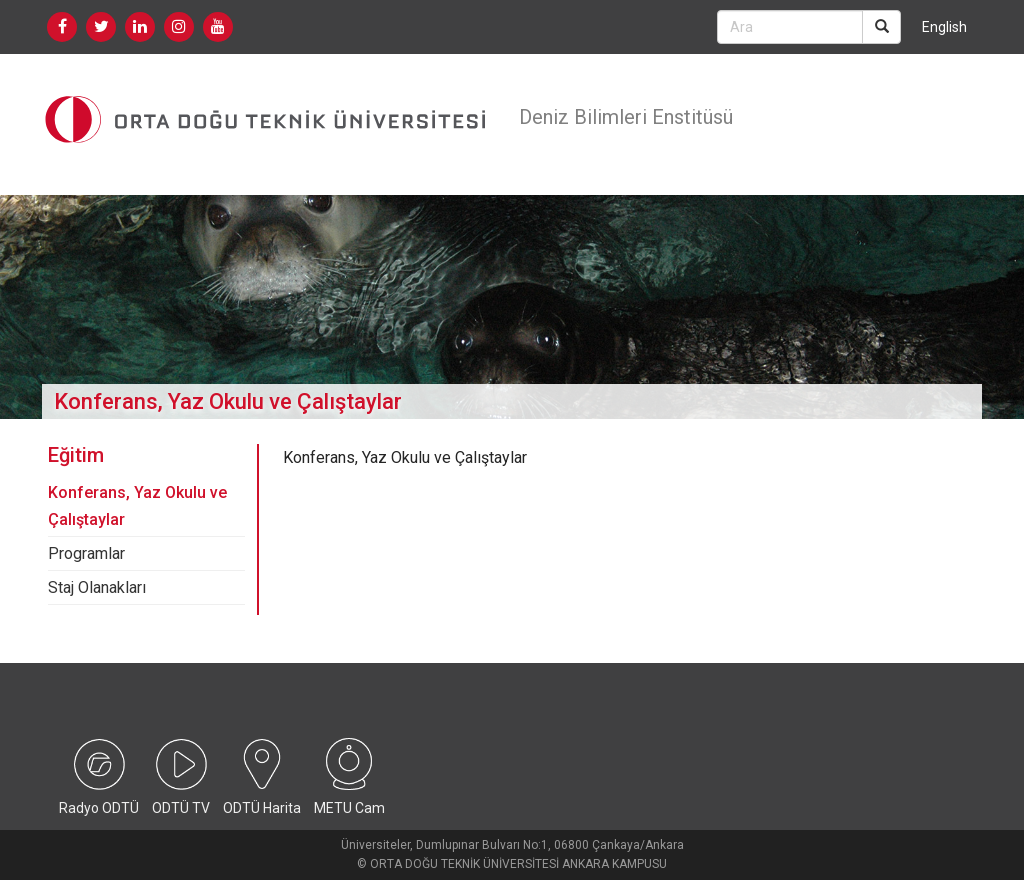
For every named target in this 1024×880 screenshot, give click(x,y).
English (944, 27)
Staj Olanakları (97, 587)
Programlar (86, 553)
